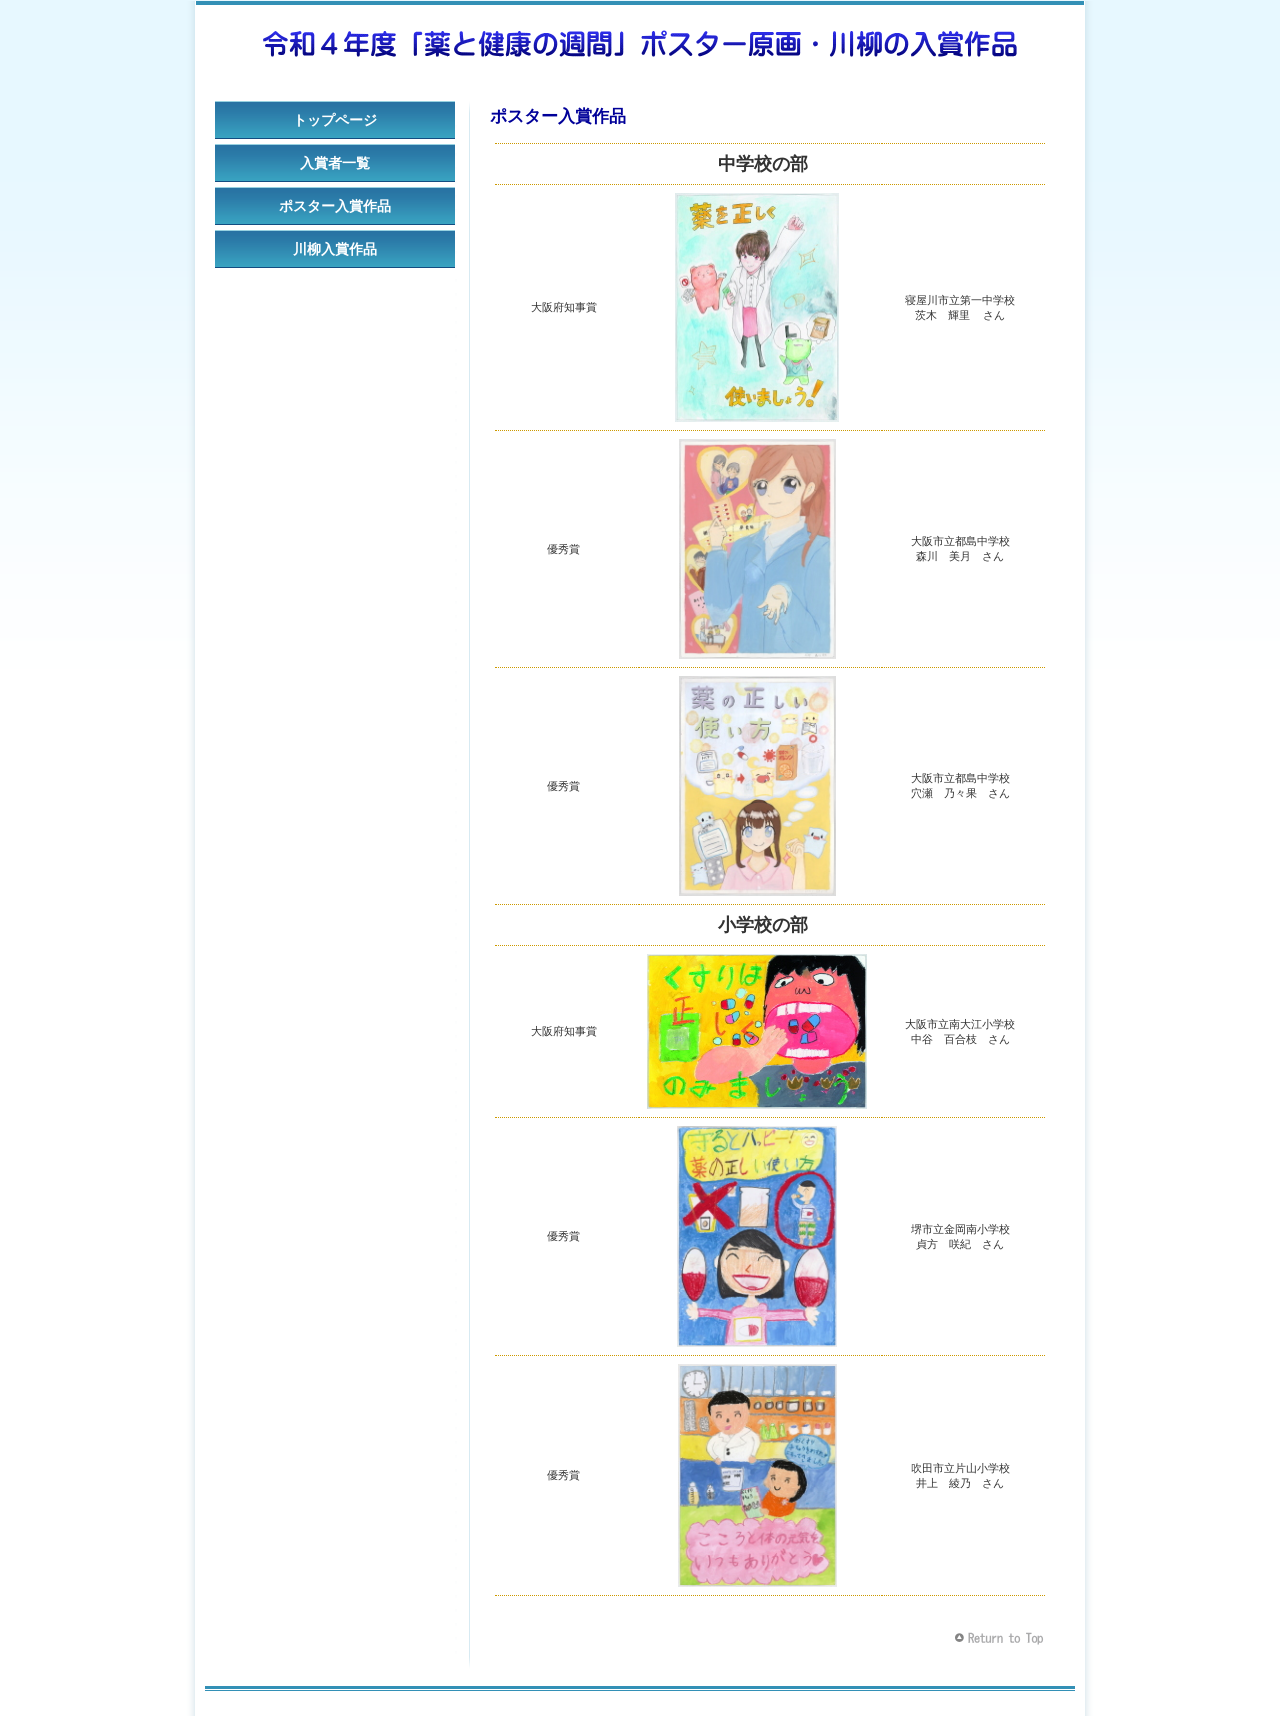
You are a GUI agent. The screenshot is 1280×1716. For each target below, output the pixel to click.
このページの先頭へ (1001, 1638)
